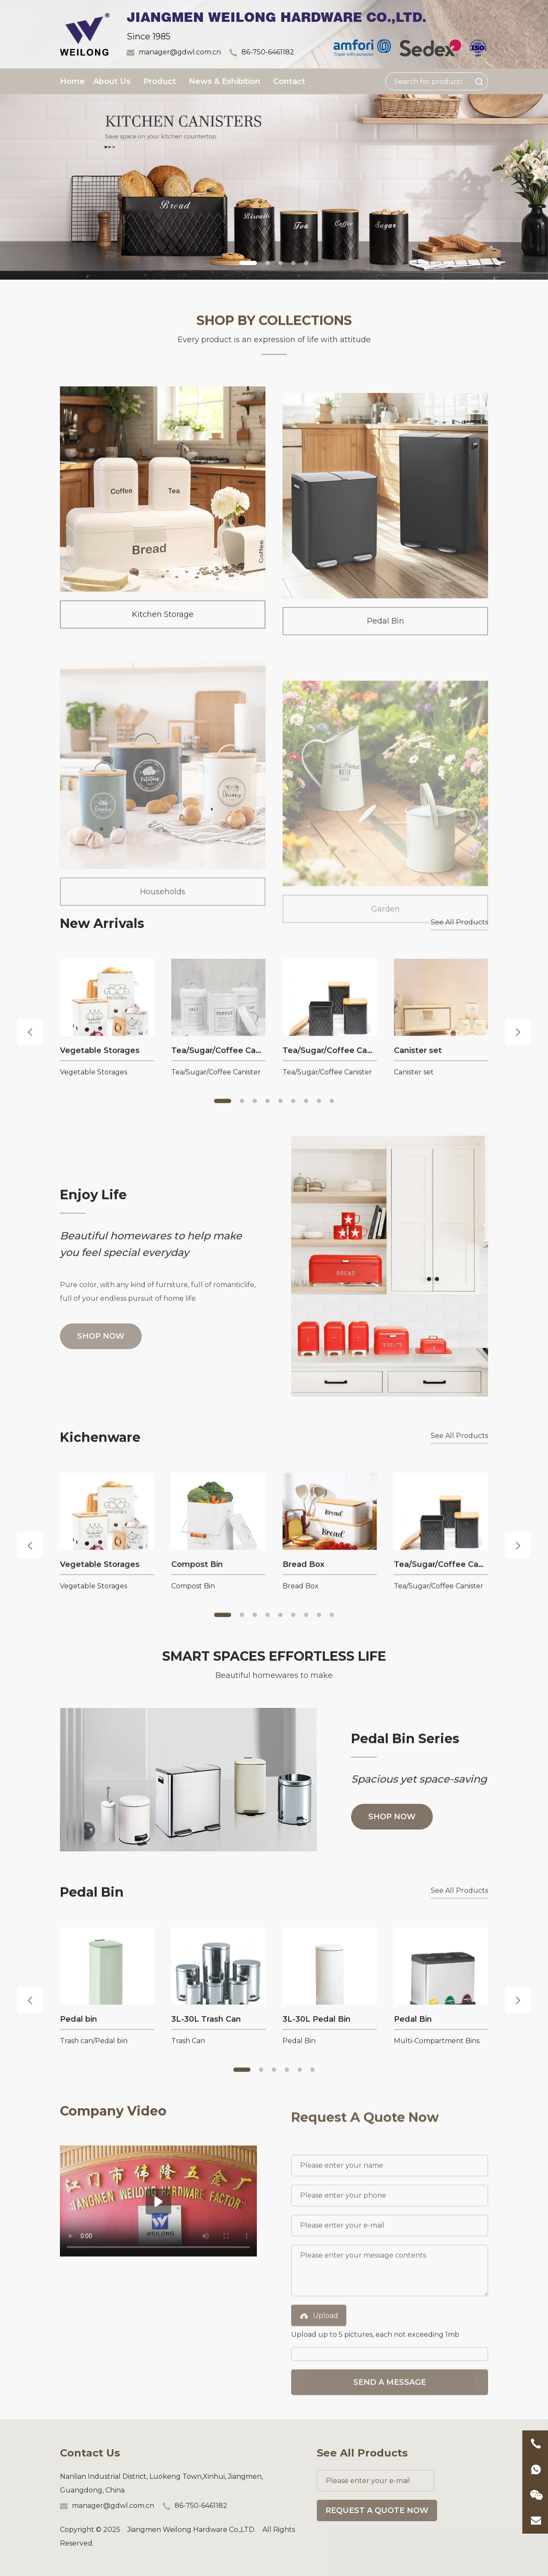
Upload (318, 2394)
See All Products (459, 924)
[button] (248, 263)
